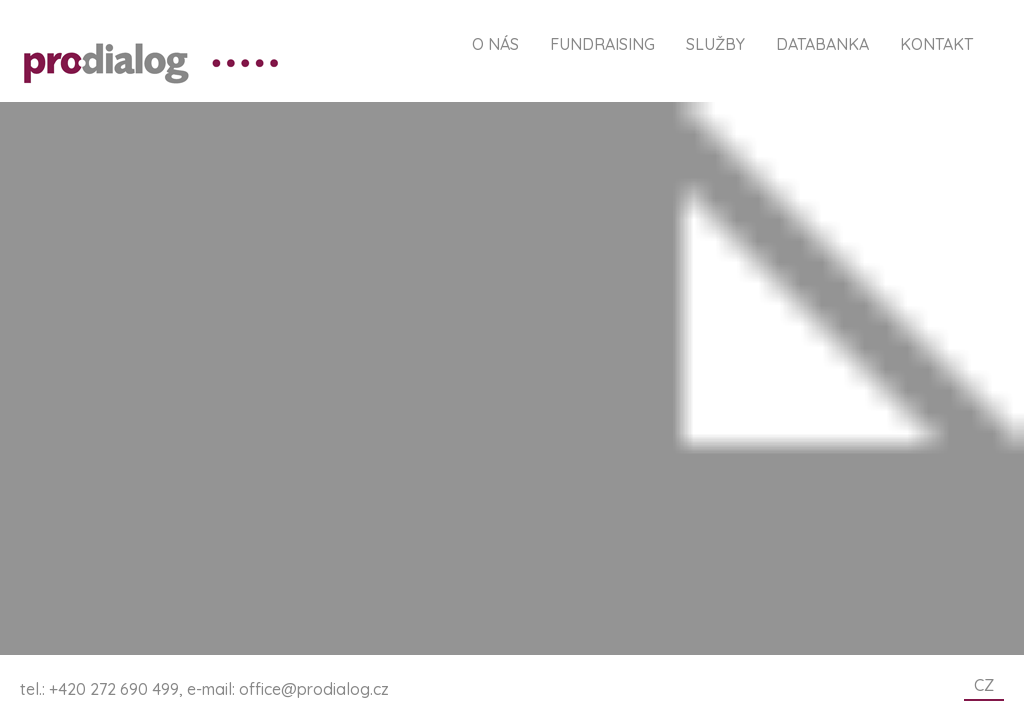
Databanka (822, 44)
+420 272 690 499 (114, 689)
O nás (495, 44)
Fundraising (602, 44)
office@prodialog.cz (314, 689)
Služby (715, 44)
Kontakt (936, 44)
